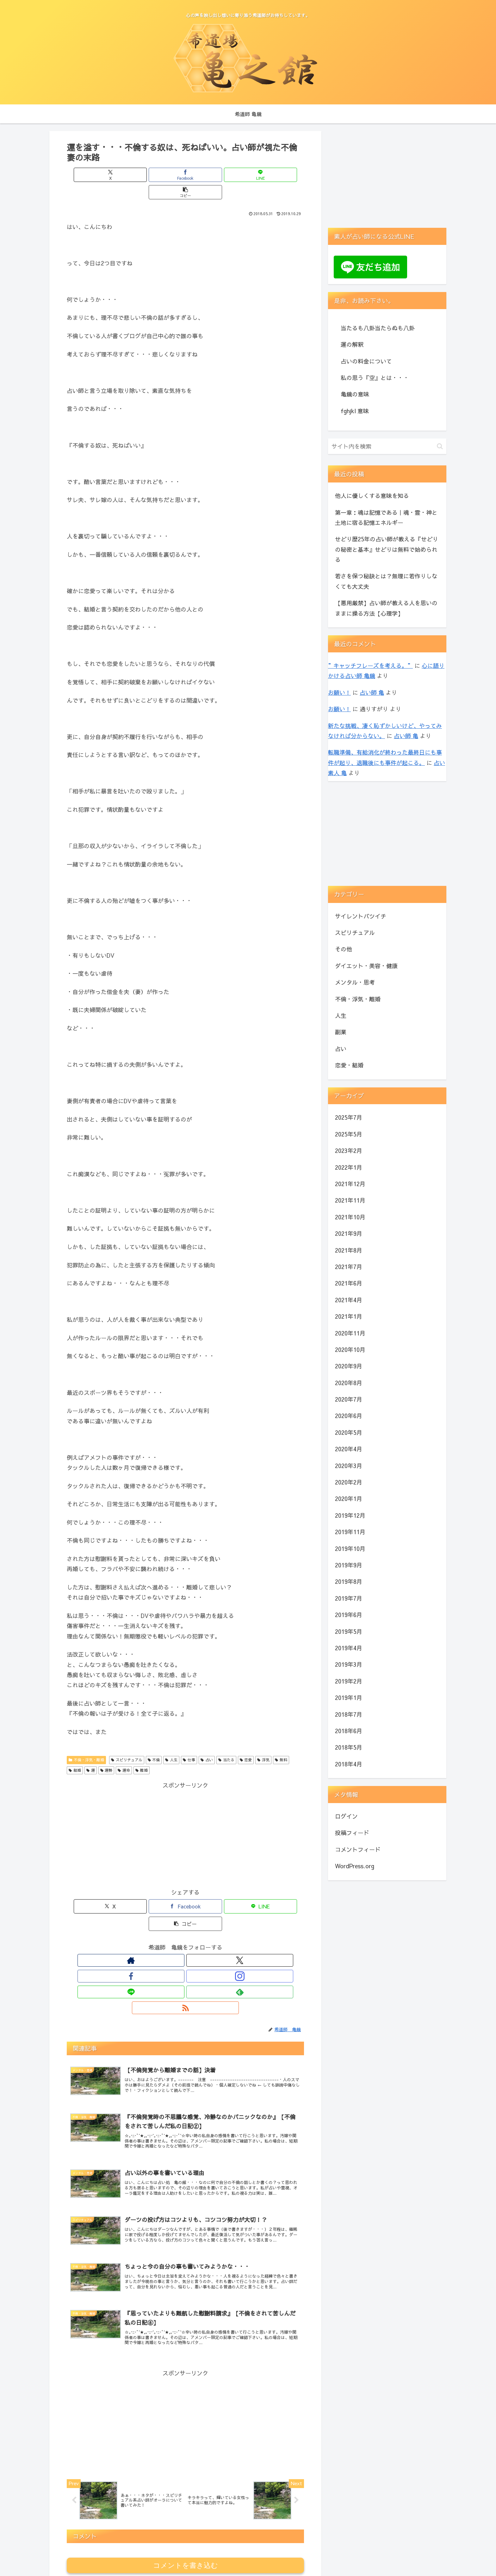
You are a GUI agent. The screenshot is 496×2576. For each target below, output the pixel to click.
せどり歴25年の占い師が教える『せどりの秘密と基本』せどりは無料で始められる (386, 549)
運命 (124, 1752)
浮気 (263, 1742)
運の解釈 (352, 344)
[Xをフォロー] (156, 1925)
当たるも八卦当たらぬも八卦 (378, 328)
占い (207, 1742)
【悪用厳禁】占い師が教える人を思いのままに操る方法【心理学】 (386, 608)
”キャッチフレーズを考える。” (370, 665)
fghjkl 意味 (355, 411)
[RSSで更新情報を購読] (229, 1925)
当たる (226, 1742)
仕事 (189, 1742)
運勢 (106, 1752)
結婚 (75, 1752)
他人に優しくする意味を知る (372, 496)
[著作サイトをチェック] (141, 1925)
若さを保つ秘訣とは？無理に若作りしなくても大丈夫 (386, 581)
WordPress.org (354, 1866)
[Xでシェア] (126, 175)
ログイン (346, 1816)
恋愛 (246, 1742)
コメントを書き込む (185, 2500)
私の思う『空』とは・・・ (375, 378)
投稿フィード (352, 1833)
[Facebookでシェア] (165, 175)
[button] (245, 175)
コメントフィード (358, 1849)
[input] (387, 446)
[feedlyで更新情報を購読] (214, 1925)
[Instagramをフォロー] (185, 1925)
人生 (171, 1742)
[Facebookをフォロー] (170, 1925)
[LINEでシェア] (205, 175)
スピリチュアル (126, 1742)
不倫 (154, 1742)
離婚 (141, 1752)
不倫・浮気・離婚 (86, 1742)
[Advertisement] (185, 1817)
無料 (281, 1742)
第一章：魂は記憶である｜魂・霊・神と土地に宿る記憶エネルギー (386, 517)
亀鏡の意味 (355, 394)
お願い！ (339, 692)
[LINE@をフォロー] (200, 1925)
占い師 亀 (372, 692)
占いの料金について (366, 361)
